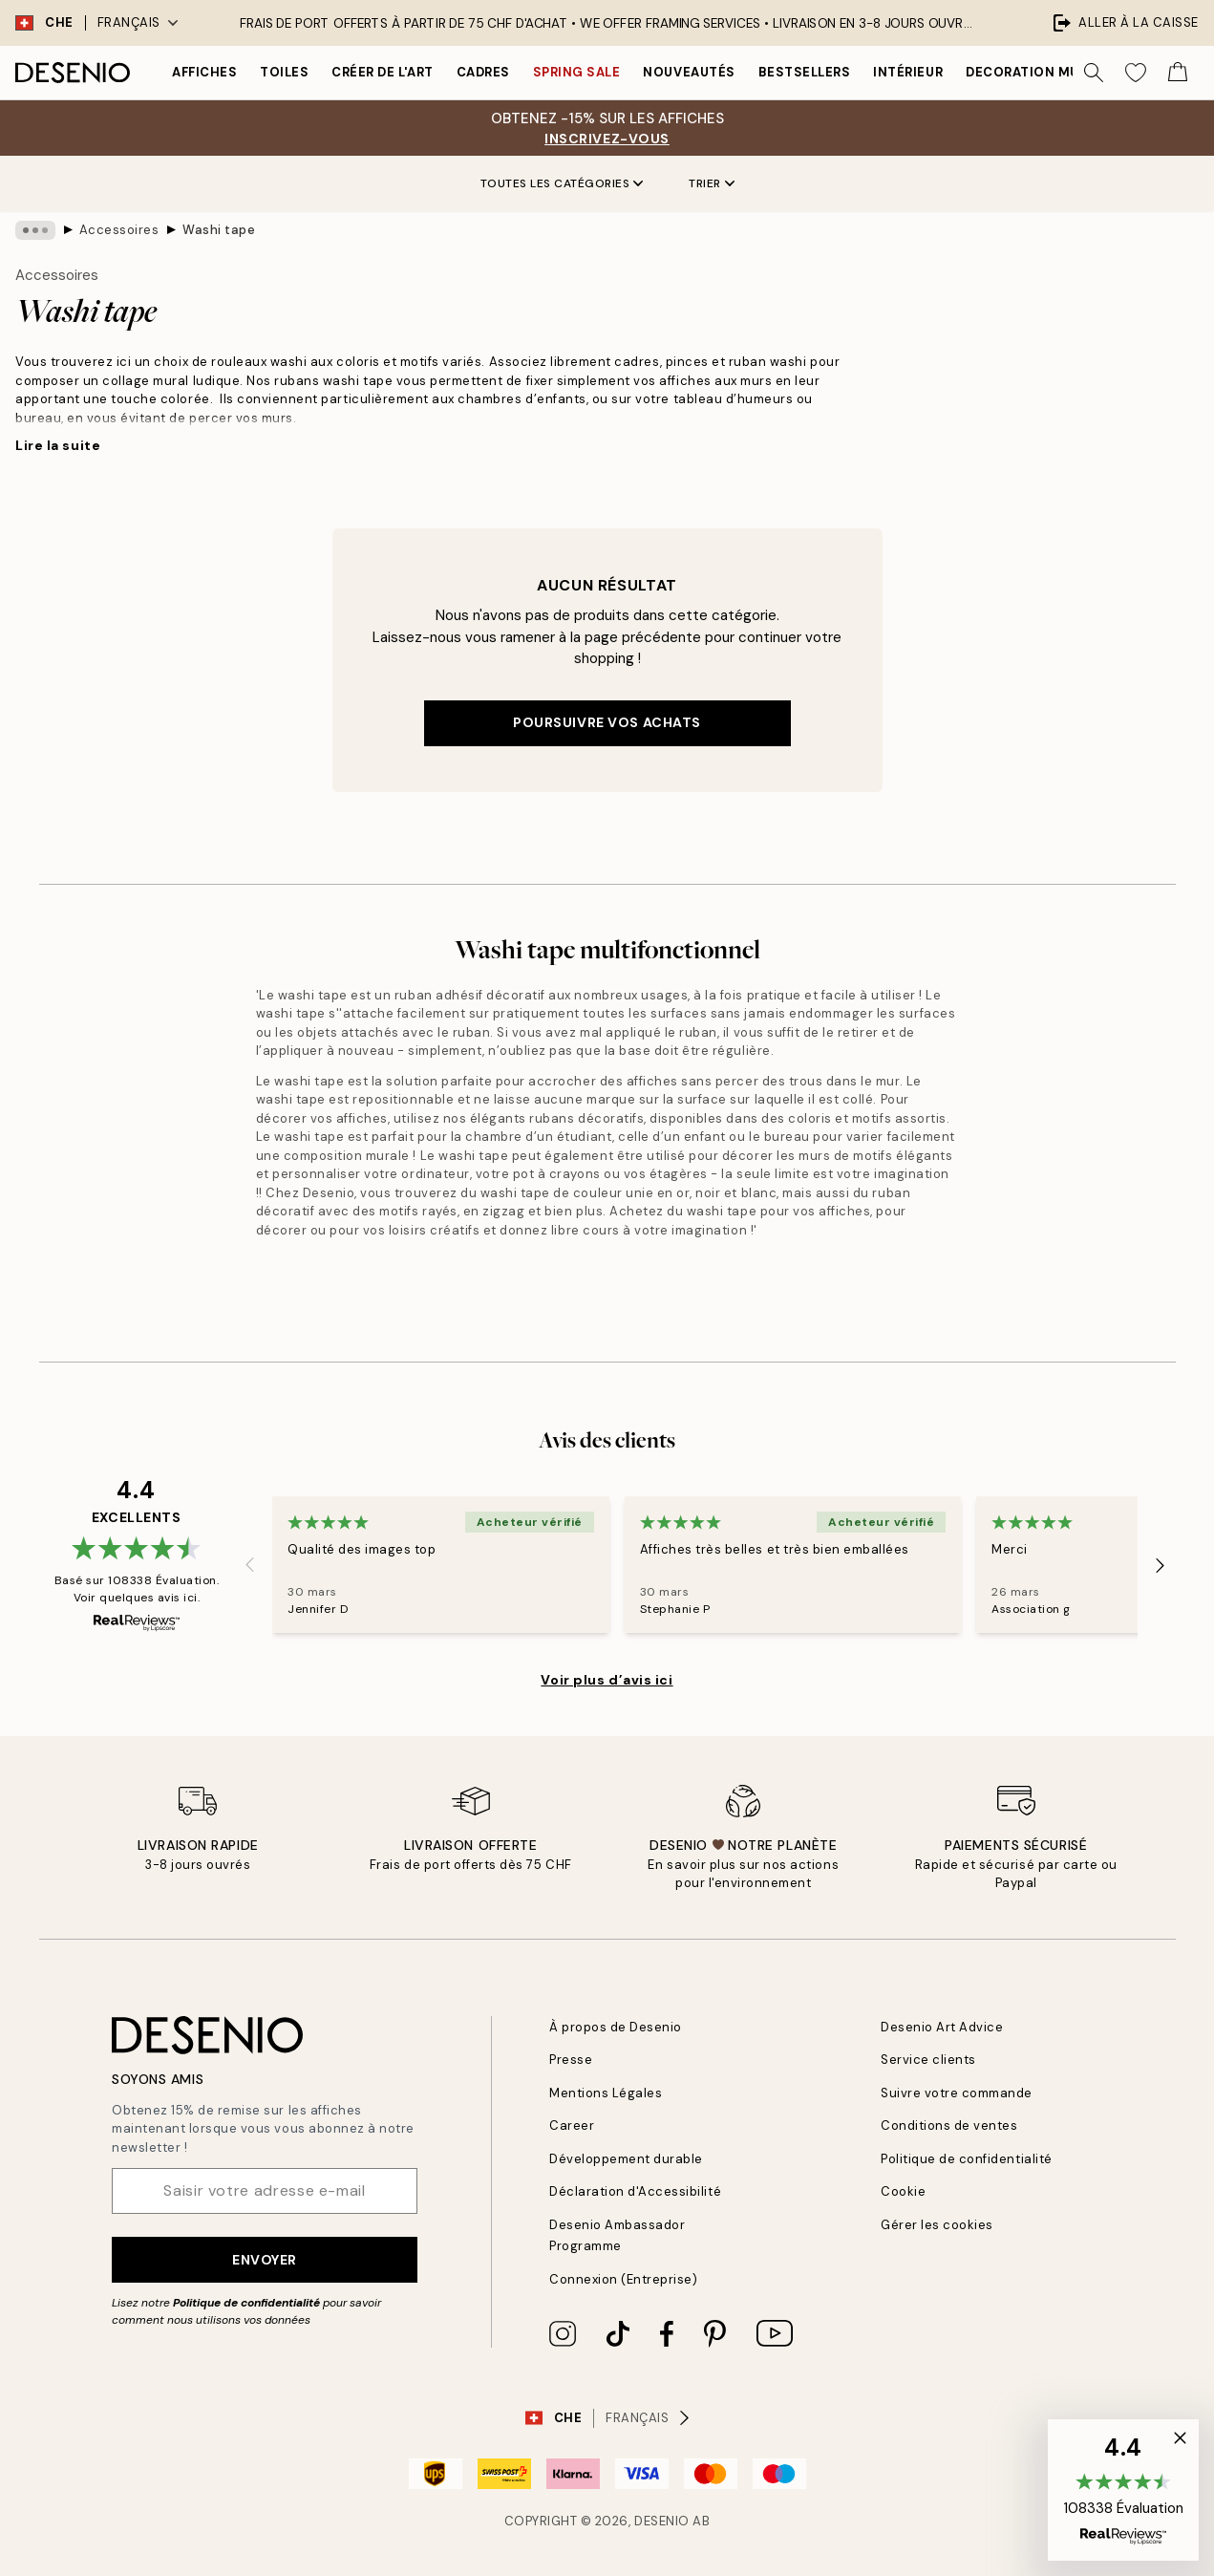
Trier (712, 183)
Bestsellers (804, 72)
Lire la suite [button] (57, 445)
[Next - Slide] (1160, 1565)
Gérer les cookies (937, 2225)
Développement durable (626, 2159)
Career (571, 2125)
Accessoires (119, 230)
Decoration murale (1039, 72)
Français (137, 22)
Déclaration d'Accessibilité (635, 2191)
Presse (570, 2059)
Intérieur (908, 72)
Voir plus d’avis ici (606, 1679)
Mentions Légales (605, 2093)
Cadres (483, 72)
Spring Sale (577, 72)
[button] (1123, 2490)
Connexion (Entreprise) (623, 2279)
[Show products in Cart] (1178, 73)
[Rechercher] (1094, 72)
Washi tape (218, 230)
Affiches (204, 72)
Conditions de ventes (949, 2125)
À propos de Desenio (615, 2027)
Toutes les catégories (562, 183)
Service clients (928, 2059)
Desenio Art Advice (942, 2027)
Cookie (903, 2191)
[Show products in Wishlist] (1136, 73)
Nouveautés (689, 72)
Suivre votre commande (957, 2093)
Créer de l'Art (382, 72)
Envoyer (264, 2259)
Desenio (662, 2521)
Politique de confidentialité (246, 2302)
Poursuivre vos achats (607, 722)
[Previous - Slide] (249, 1565)
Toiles (284, 72)
